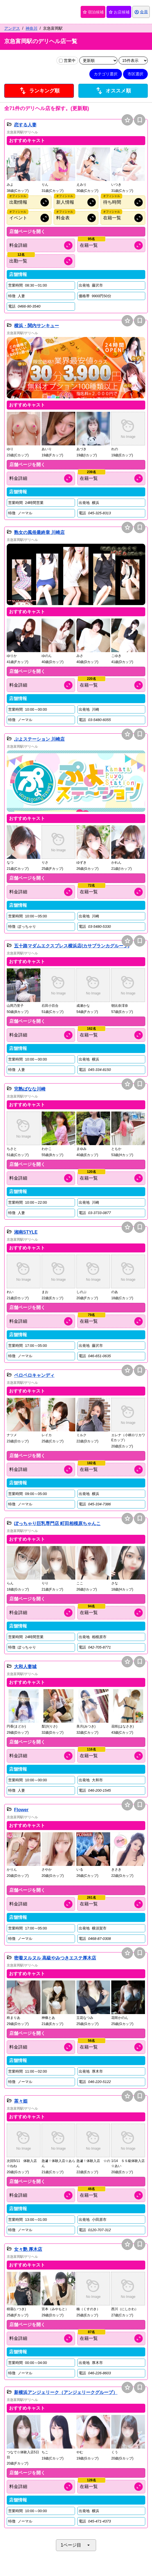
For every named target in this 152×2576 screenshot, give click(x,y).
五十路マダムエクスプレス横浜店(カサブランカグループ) (72, 945)
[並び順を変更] (98, 60)
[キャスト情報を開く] (111, 245)
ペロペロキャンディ (34, 1375)
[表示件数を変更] (133, 60)
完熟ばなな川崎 (30, 1089)
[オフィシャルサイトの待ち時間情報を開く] (123, 202)
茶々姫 (21, 2101)
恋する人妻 (25, 124)
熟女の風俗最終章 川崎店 (39, 532)
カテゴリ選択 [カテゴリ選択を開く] (105, 74)
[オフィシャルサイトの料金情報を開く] (76, 218)
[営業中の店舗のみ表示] (61, 60)
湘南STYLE (26, 1232)
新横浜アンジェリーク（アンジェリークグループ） (65, 2392)
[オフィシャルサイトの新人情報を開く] (76, 202)
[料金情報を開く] (41, 245)
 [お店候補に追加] (127, 120)
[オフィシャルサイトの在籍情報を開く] (123, 218)
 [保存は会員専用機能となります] (139, 120)
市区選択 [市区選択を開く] (135, 74)
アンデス (12, 28)
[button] (23, 170)
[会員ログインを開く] (141, 12)
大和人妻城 (25, 1666)
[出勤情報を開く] (41, 261)
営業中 (67, 60)
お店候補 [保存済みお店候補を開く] (119, 12)
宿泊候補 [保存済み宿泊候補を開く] (93, 12)
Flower (21, 1809)
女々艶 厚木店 (28, 2249)
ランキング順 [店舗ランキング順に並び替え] (39, 90)
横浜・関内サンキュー (36, 325)
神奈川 (31, 28)
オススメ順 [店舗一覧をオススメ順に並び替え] (113, 90)
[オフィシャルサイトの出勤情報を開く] (29, 202)
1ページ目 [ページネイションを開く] (76, 2545)
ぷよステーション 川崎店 (39, 739)
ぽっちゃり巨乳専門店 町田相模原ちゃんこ (57, 1523)
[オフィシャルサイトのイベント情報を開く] (29, 218)
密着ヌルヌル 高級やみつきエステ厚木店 (55, 1958)
